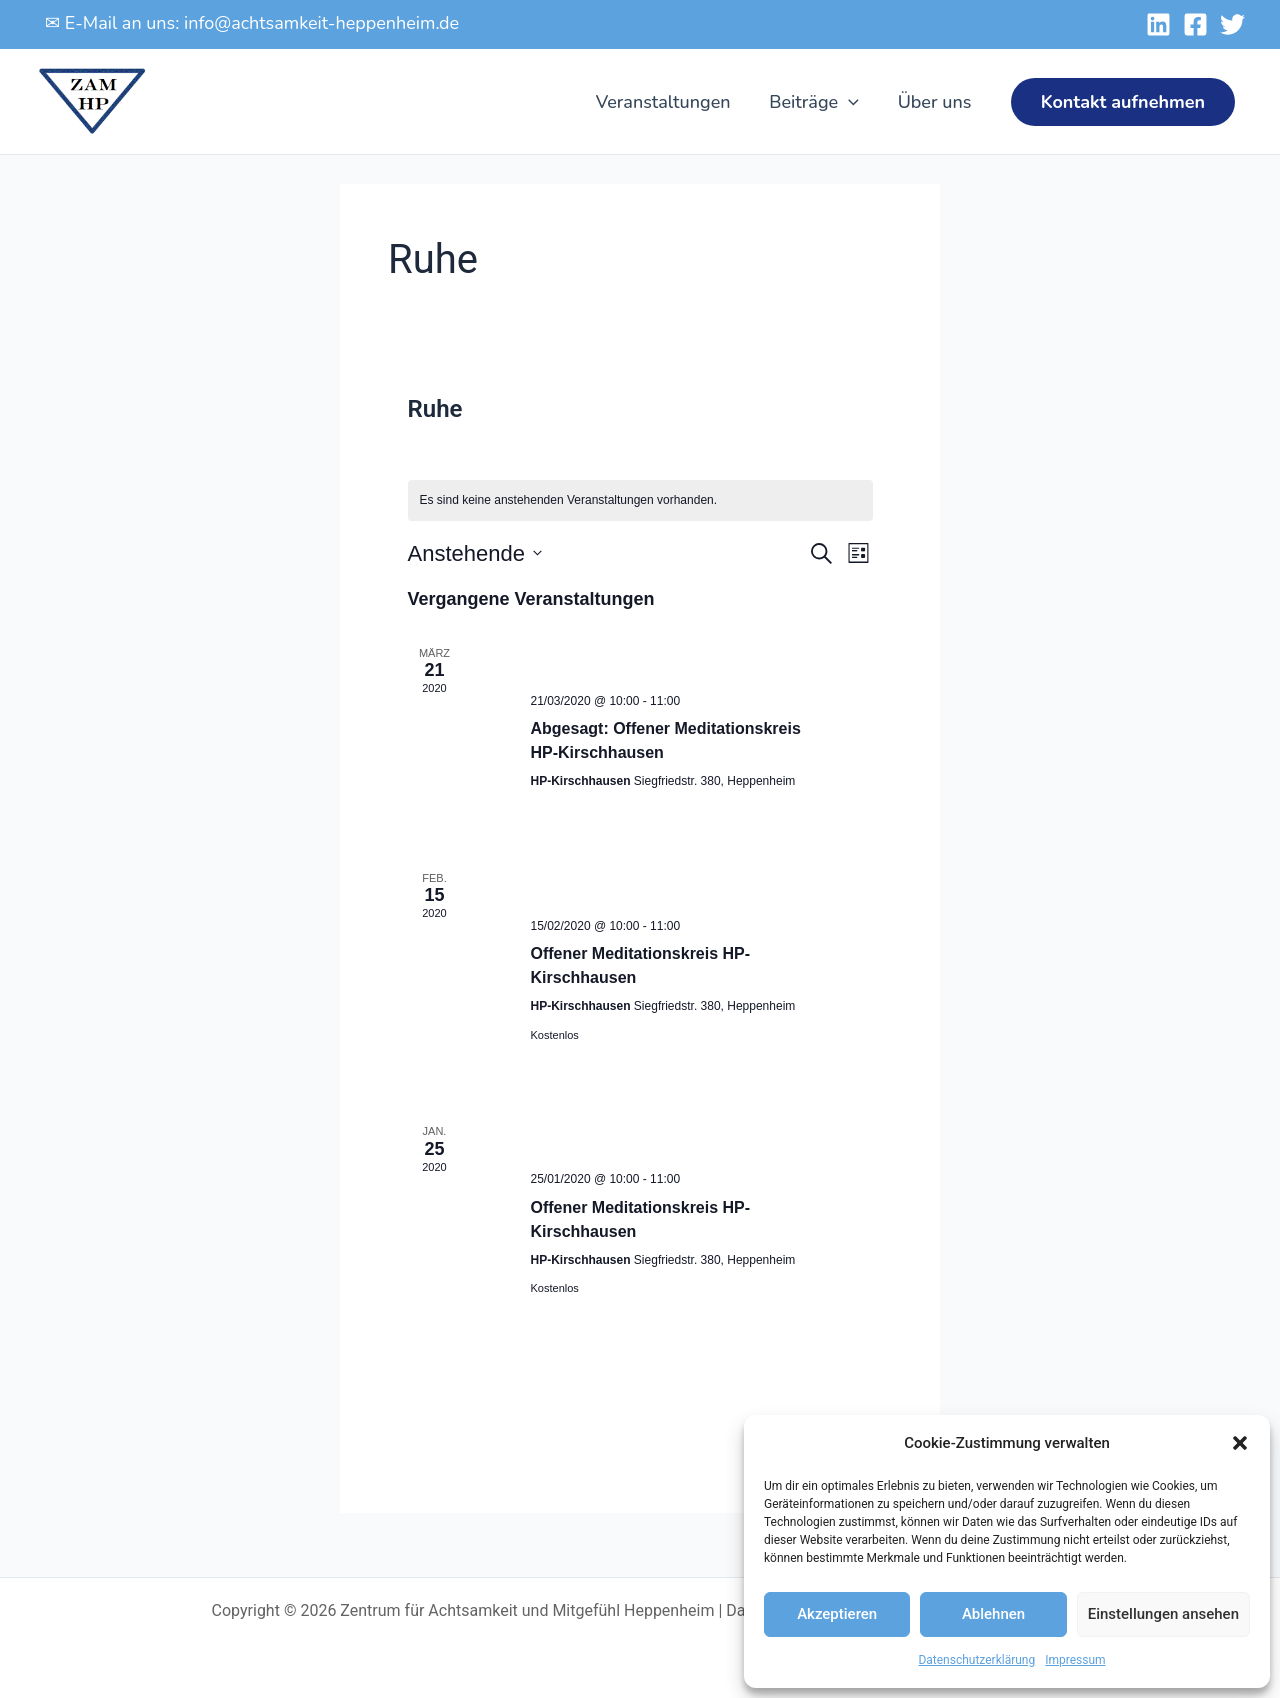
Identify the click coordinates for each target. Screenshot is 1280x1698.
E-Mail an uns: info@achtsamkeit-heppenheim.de (262, 23)
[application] (852, 102)
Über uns (936, 102)
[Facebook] (1195, 24)
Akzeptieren (837, 1614)
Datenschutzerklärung (976, 1660)
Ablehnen (993, 1614)
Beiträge (818, 102)
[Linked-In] (1158, 24)
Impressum (1075, 1660)
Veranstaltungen (669, 102)
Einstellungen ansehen (1163, 1614)
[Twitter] (1232, 24)
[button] (1240, 1443)
